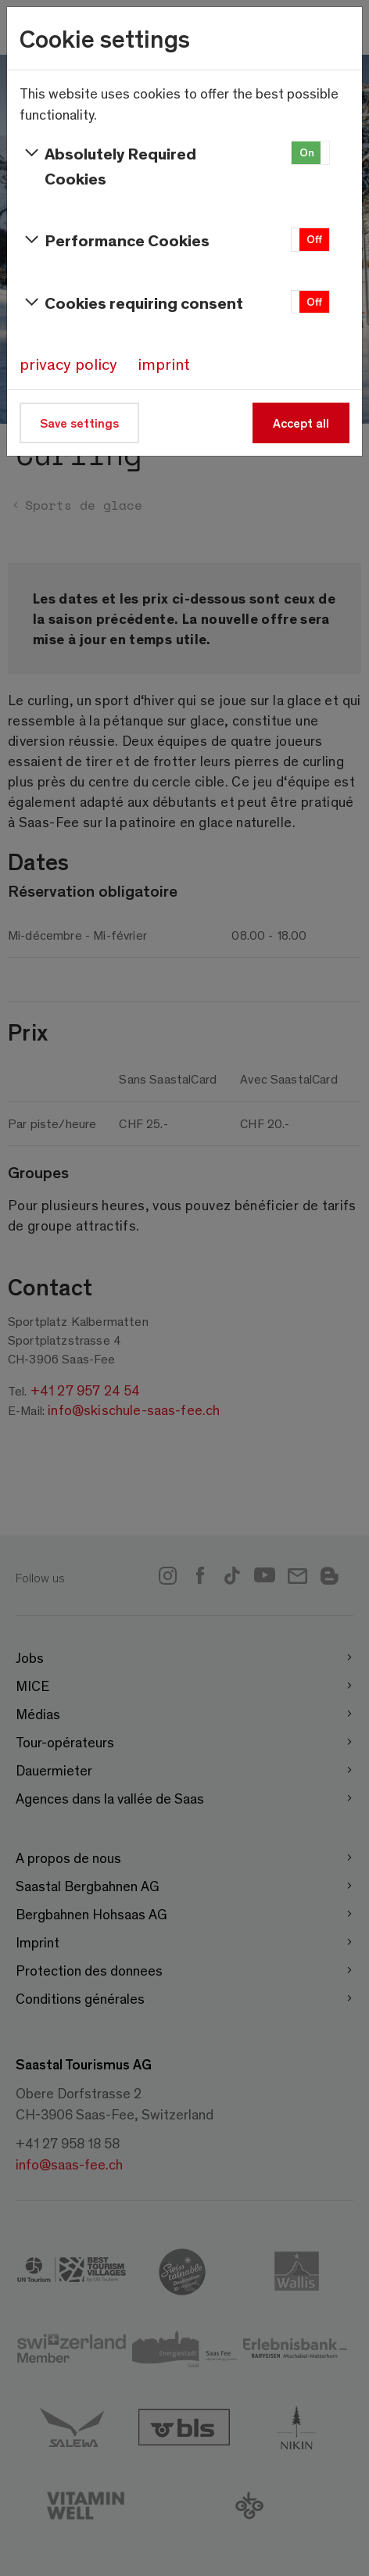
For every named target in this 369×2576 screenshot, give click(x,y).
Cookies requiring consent (131, 302)
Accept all (301, 422)
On (306, 152)
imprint (164, 363)
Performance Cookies (115, 240)
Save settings (79, 422)
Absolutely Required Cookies (108, 165)
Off (314, 238)
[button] (310, 153)
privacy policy (68, 363)
